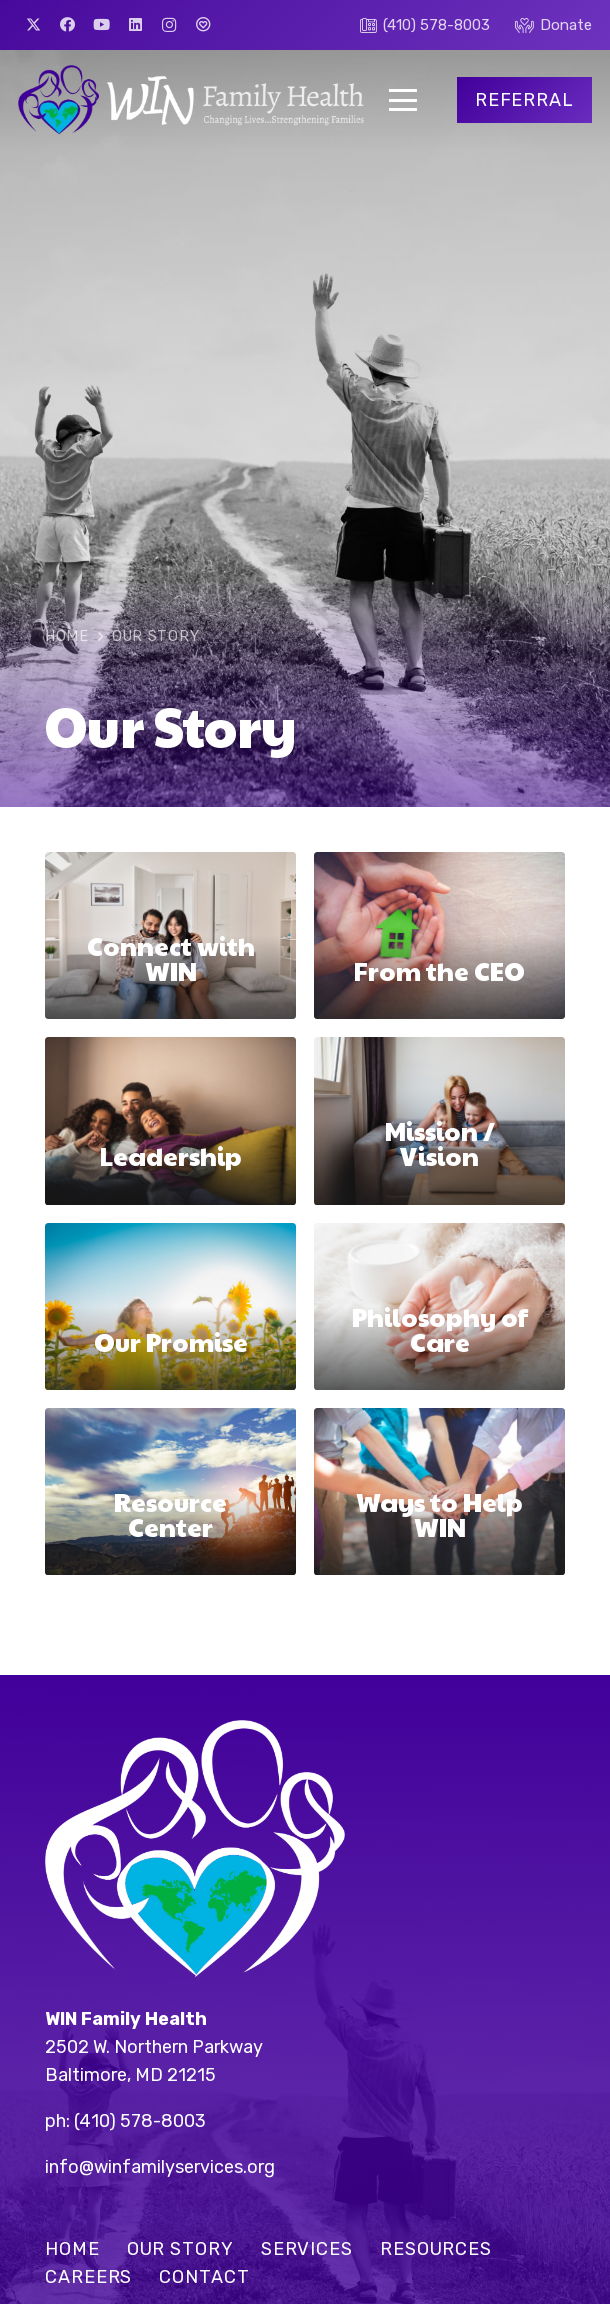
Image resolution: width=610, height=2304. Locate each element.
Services (307, 2249)
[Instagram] (169, 25)
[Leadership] (170, 1121)
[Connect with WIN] (170, 935)
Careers (88, 2277)
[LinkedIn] (135, 25)
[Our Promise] (170, 1306)
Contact (204, 2277)
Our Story (180, 2249)
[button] (403, 100)
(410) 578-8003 (140, 2121)
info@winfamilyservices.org (160, 2167)
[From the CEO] (439, 935)
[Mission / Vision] (439, 1121)
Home (72, 2249)
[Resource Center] (170, 1491)
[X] (33, 25)
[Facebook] (67, 25)
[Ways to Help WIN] (439, 1491)
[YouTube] (101, 25)
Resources (436, 2249)
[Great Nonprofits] (203, 25)
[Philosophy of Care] (439, 1306)
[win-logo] (191, 100)
